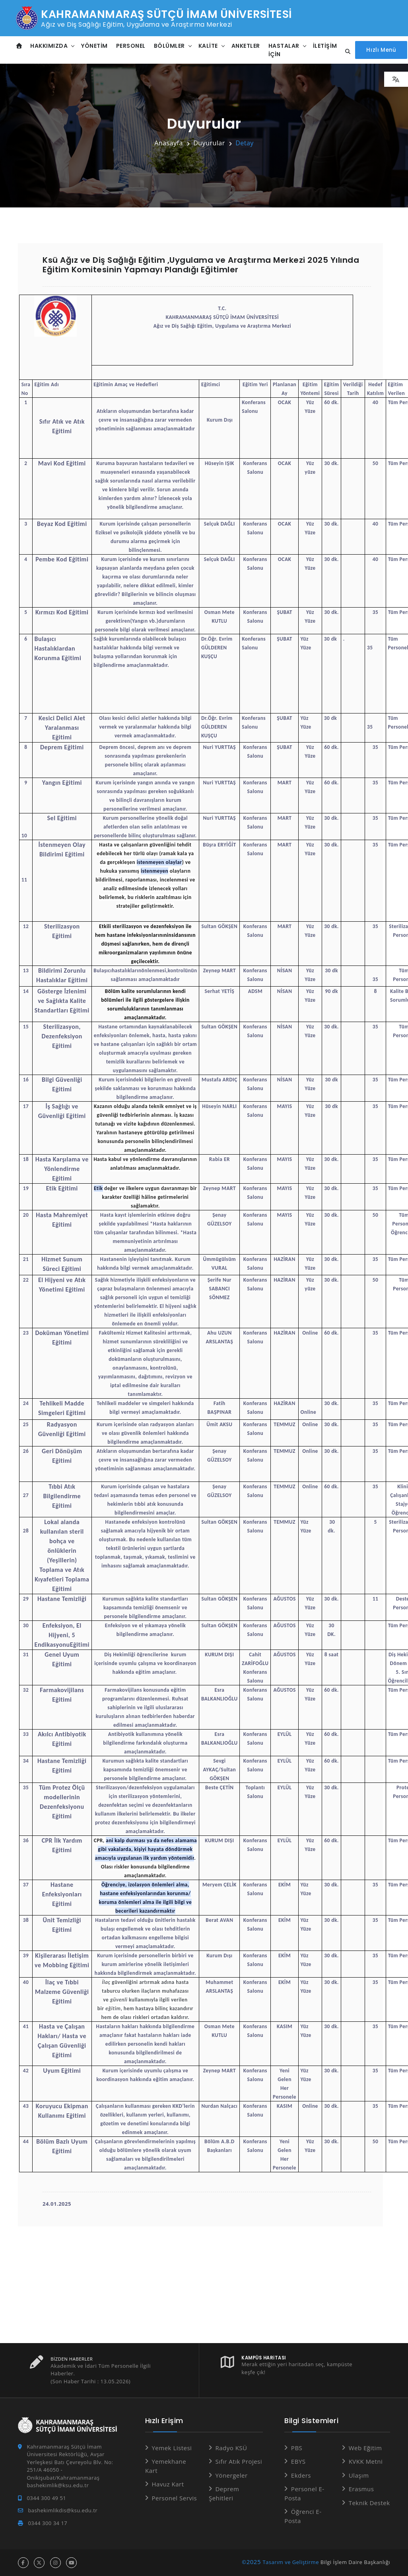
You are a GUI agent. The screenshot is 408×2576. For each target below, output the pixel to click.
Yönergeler (231, 2475)
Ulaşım (359, 2475)
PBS (296, 2448)
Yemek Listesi (172, 2448)
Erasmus (361, 2489)
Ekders (301, 2475)
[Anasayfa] (19, 45)
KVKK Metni (366, 2461)
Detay (244, 143)
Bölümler (169, 45)
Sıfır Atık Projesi (238, 2461)
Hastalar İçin (283, 49)
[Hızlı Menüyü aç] (381, 50)
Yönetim (95, 45)
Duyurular (209, 143)
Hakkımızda (49, 45)
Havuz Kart (168, 2484)
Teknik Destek (369, 2503)
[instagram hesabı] (55, 2563)
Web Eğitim (365, 2448)
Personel (131, 45)
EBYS (298, 2461)
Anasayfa (168, 143)
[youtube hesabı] (71, 2563)
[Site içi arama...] (345, 51)
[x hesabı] (39, 2563)
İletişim (325, 45)
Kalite (208, 45)
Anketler (245, 45)
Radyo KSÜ (231, 2448)
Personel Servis (174, 2498)
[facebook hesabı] (23, 2563)
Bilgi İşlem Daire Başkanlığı (355, 2562)
